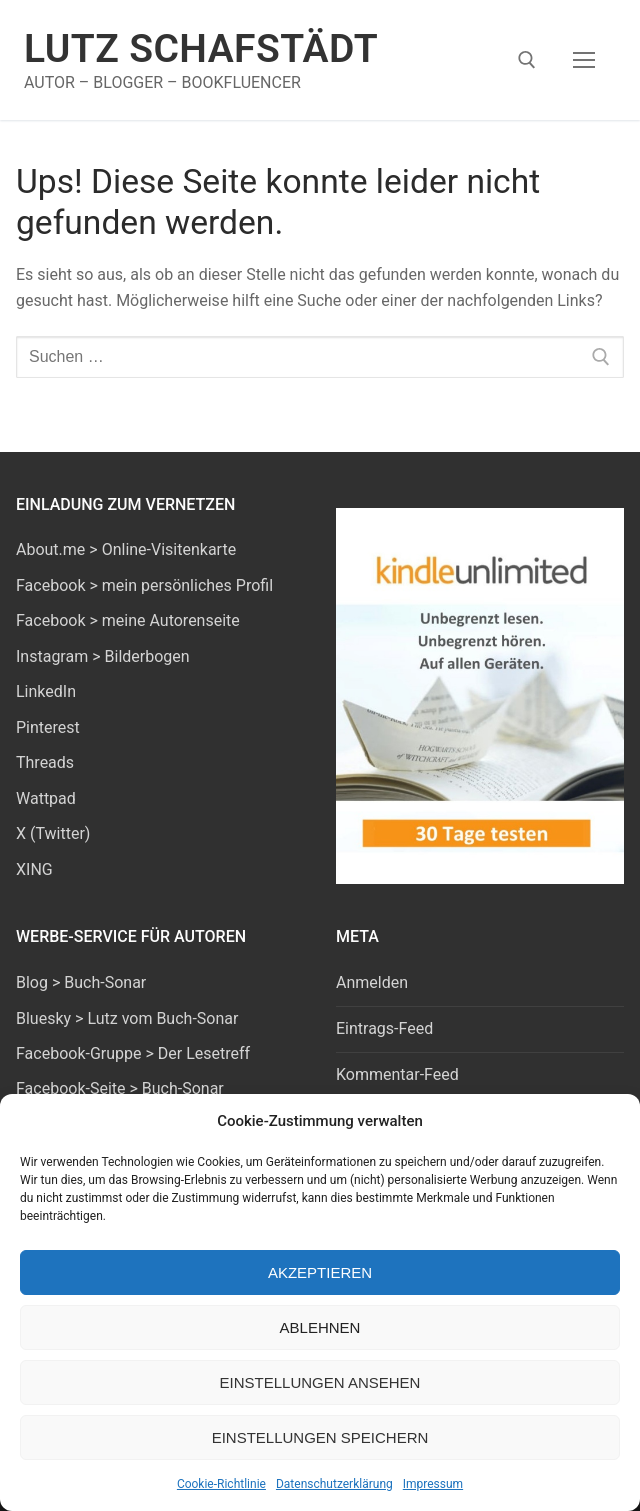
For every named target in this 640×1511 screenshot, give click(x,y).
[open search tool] (527, 60)
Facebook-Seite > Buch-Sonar (120, 1088)
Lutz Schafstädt (201, 49)
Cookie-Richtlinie (221, 1484)
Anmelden (372, 982)
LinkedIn (46, 691)
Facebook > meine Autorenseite (128, 620)
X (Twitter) (53, 833)
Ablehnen (320, 1327)
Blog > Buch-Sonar (81, 982)
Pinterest (48, 727)
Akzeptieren (320, 1272)
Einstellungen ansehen (320, 1382)
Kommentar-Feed (397, 1074)
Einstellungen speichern (320, 1437)
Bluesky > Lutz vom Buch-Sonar (127, 1018)
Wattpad (46, 798)
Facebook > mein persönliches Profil (144, 585)
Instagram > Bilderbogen (103, 656)
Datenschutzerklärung (334, 1484)
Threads (45, 762)
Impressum (433, 1484)
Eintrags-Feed (384, 1028)
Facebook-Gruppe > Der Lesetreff (133, 1053)
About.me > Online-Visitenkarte (126, 549)
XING (34, 869)
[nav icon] (584, 60)
